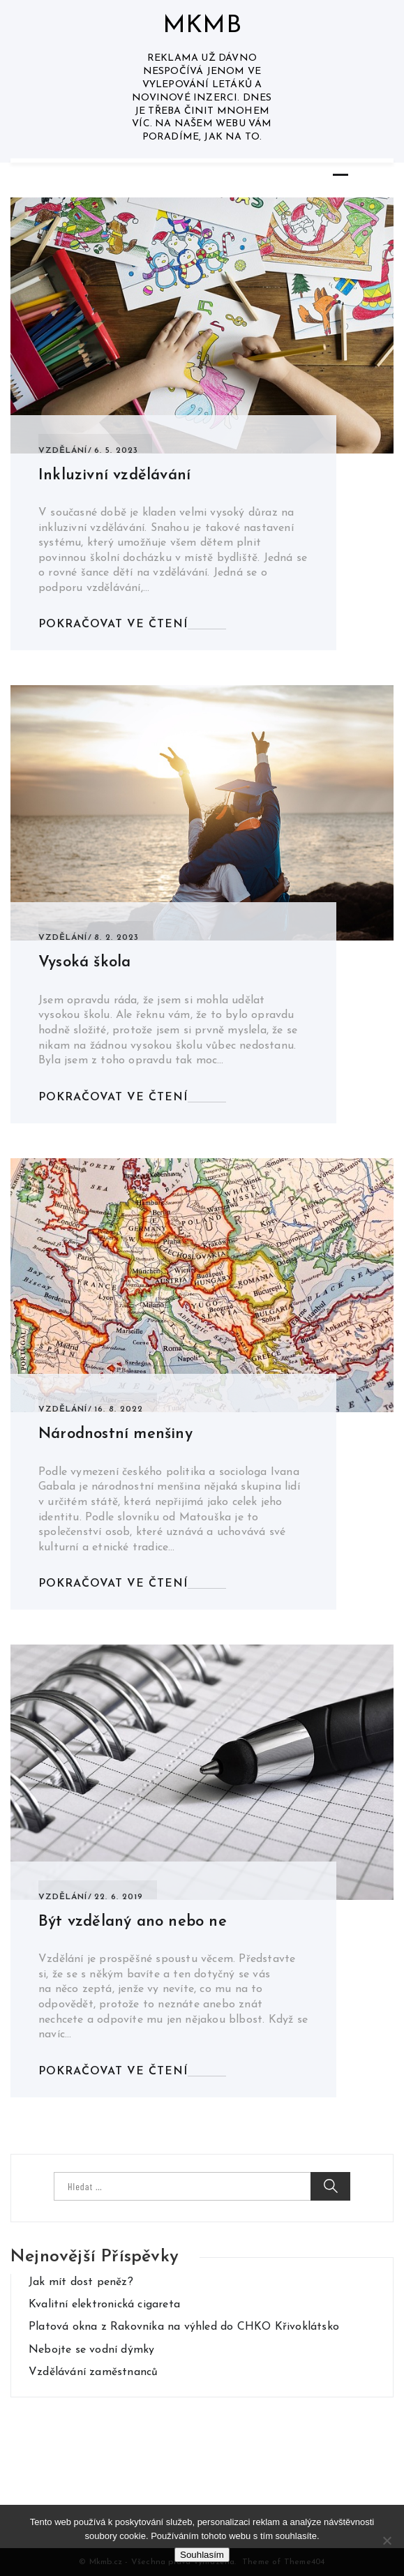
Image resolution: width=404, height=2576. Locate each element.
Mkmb (202, 26)
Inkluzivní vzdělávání (114, 475)
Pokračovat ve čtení (113, 624)
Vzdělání (62, 451)
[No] (387, 2540)
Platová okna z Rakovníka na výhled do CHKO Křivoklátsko (184, 2326)
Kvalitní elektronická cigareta (104, 2304)
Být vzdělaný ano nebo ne (132, 1922)
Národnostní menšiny (115, 1434)
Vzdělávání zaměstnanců (93, 2372)
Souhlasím (202, 2554)
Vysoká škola (84, 962)
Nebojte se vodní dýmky (91, 2350)
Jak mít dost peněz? (81, 2282)
